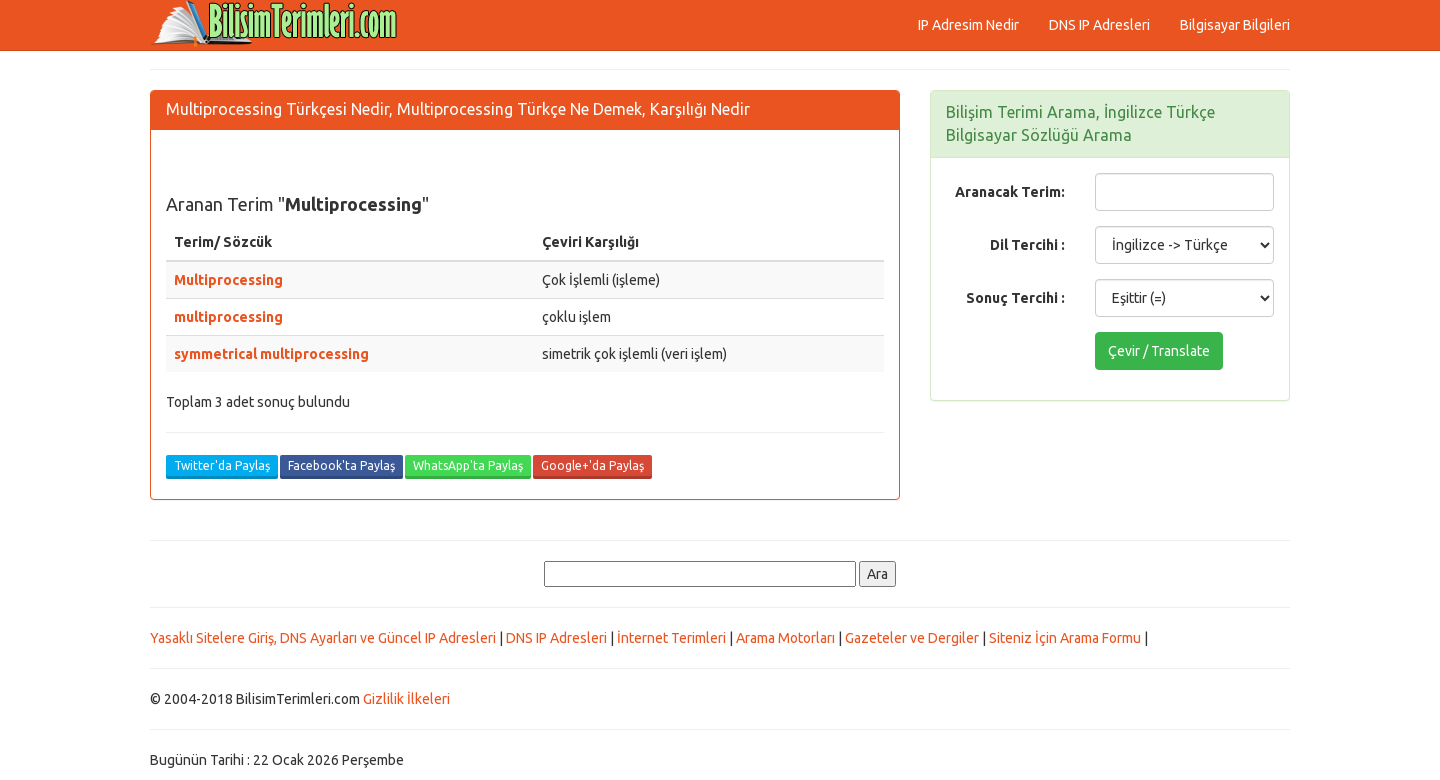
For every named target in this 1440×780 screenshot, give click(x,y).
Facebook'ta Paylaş (341, 465)
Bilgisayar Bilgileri (1235, 25)
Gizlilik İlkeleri (406, 699)
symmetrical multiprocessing (271, 354)
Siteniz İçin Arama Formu (1065, 638)
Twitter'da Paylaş (222, 465)
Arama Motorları (785, 638)
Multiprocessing (228, 280)
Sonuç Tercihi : (1015, 298)
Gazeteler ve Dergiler (912, 638)
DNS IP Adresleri (1099, 25)
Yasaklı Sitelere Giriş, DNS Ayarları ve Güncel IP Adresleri (323, 638)
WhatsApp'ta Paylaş (468, 465)
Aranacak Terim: (1010, 192)
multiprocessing (228, 317)
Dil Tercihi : (1027, 245)
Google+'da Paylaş (592, 465)
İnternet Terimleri (671, 638)
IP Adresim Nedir (968, 25)
